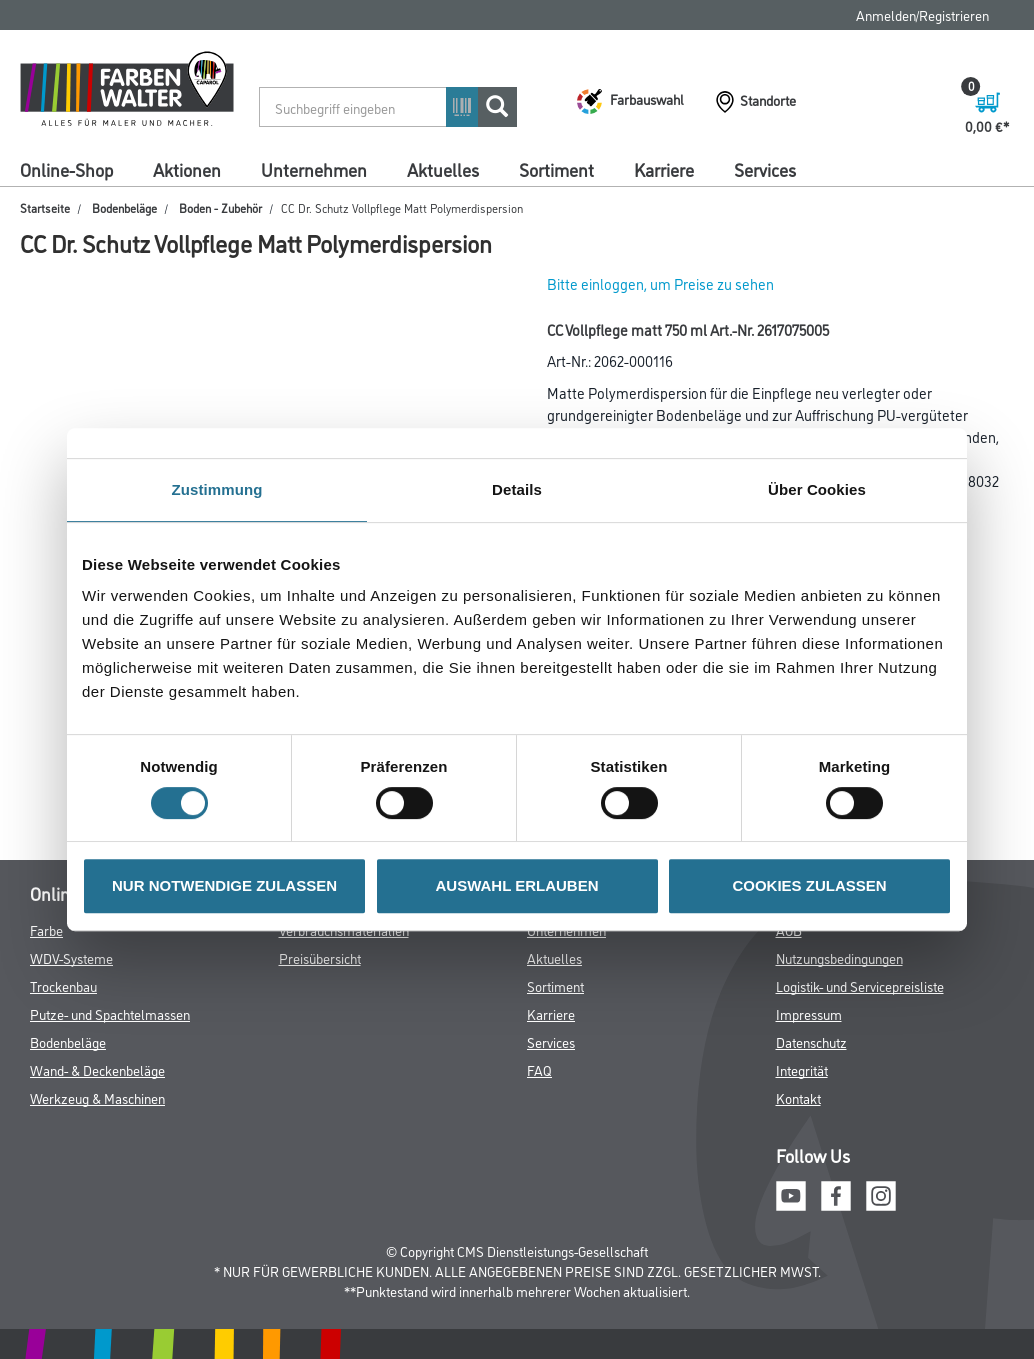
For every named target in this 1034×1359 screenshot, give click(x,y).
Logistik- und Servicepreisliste (860, 985)
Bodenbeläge (124, 207)
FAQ (539, 1069)
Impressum (809, 1013)
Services (765, 169)
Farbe (46, 929)
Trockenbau (63, 985)
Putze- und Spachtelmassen (110, 1013)
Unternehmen (314, 169)
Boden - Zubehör (220, 207)
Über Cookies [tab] (817, 489)
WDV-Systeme (71, 957)
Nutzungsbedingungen (839, 957)
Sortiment (556, 169)
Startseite (45, 207)
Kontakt (798, 1097)
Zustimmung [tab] (217, 489)
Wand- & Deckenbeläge (97, 1069)
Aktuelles (443, 169)
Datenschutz (811, 1041)
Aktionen (187, 169)
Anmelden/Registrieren (922, 14)
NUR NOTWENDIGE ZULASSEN (224, 885)
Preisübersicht (320, 957)
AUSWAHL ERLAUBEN (516, 885)
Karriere (664, 169)
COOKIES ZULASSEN (809, 885)
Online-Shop (66, 169)
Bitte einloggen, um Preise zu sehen (660, 283)
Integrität (802, 1069)
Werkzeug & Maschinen (97, 1097)
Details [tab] (517, 489)
